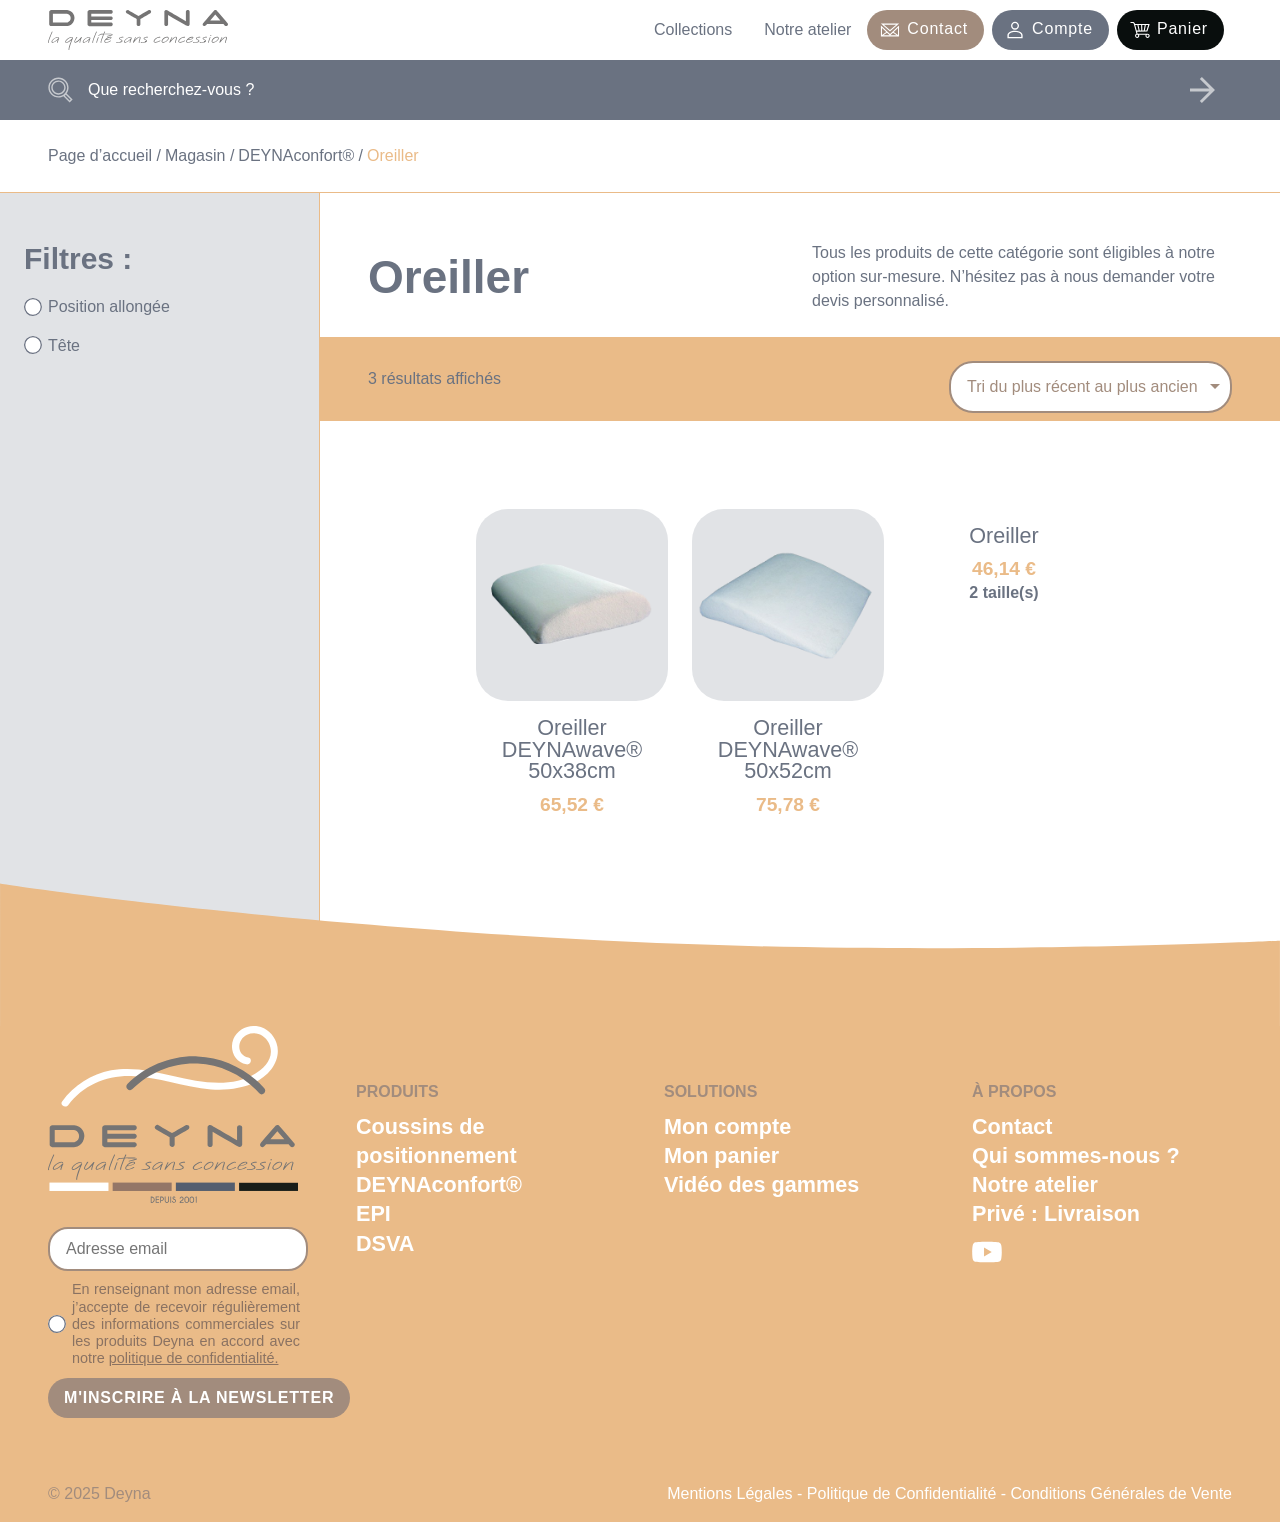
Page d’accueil (100, 155)
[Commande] (1090, 387)
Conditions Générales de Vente (1121, 1493)
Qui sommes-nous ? (1076, 1155)
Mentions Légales (729, 1493)
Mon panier (721, 1155)
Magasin (195, 155)
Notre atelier (807, 29)
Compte (1062, 28)
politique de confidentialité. (194, 1358)
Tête (64, 345)
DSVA (385, 1243)
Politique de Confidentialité (901, 1493)
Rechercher (1202, 90)
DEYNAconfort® (296, 155)
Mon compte (727, 1126)
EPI (373, 1213)
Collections (693, 29)
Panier (1182, 28)
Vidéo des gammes (761, 1184)
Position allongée (109, 306)
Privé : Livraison (1056, 1213)
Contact (937, 28)
